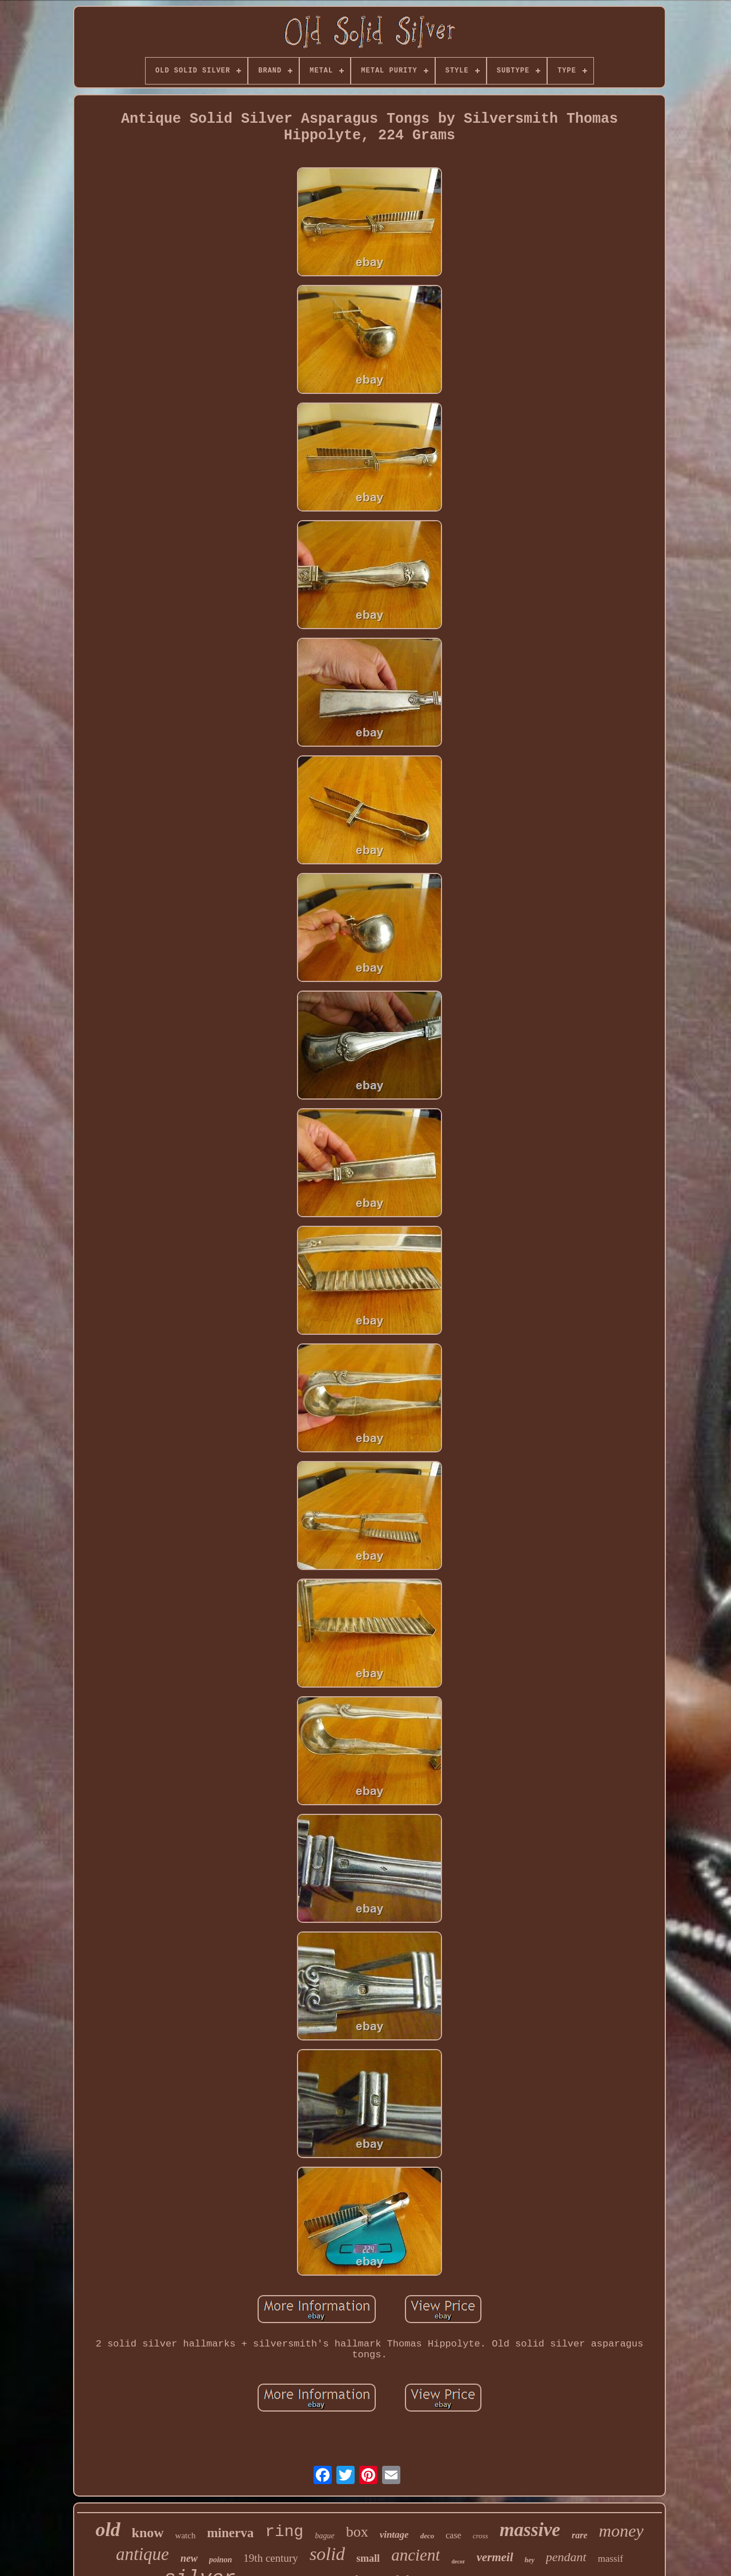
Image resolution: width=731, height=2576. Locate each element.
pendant (566, 2557)
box (357, 2531)
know (148, 2532)
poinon (220, 2559)
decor (458, 2561)
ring (284, 2532)
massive (530, 2529)
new (189, 2558)
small (368, 2558)
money (621, 2530)
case (453, 2535)
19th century (270, 2558)
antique (142, 2554)
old (107, 2529)
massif (610, 2558)
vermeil (494, 2557)
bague (324, 2535)
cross (480, 2535)
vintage (394, 2534)
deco (427, 2535)
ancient (415, 2555)
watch (185, 2535)
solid (327, 2553)
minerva (230, 2533)
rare (580, 2535)
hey (530, 2560)
